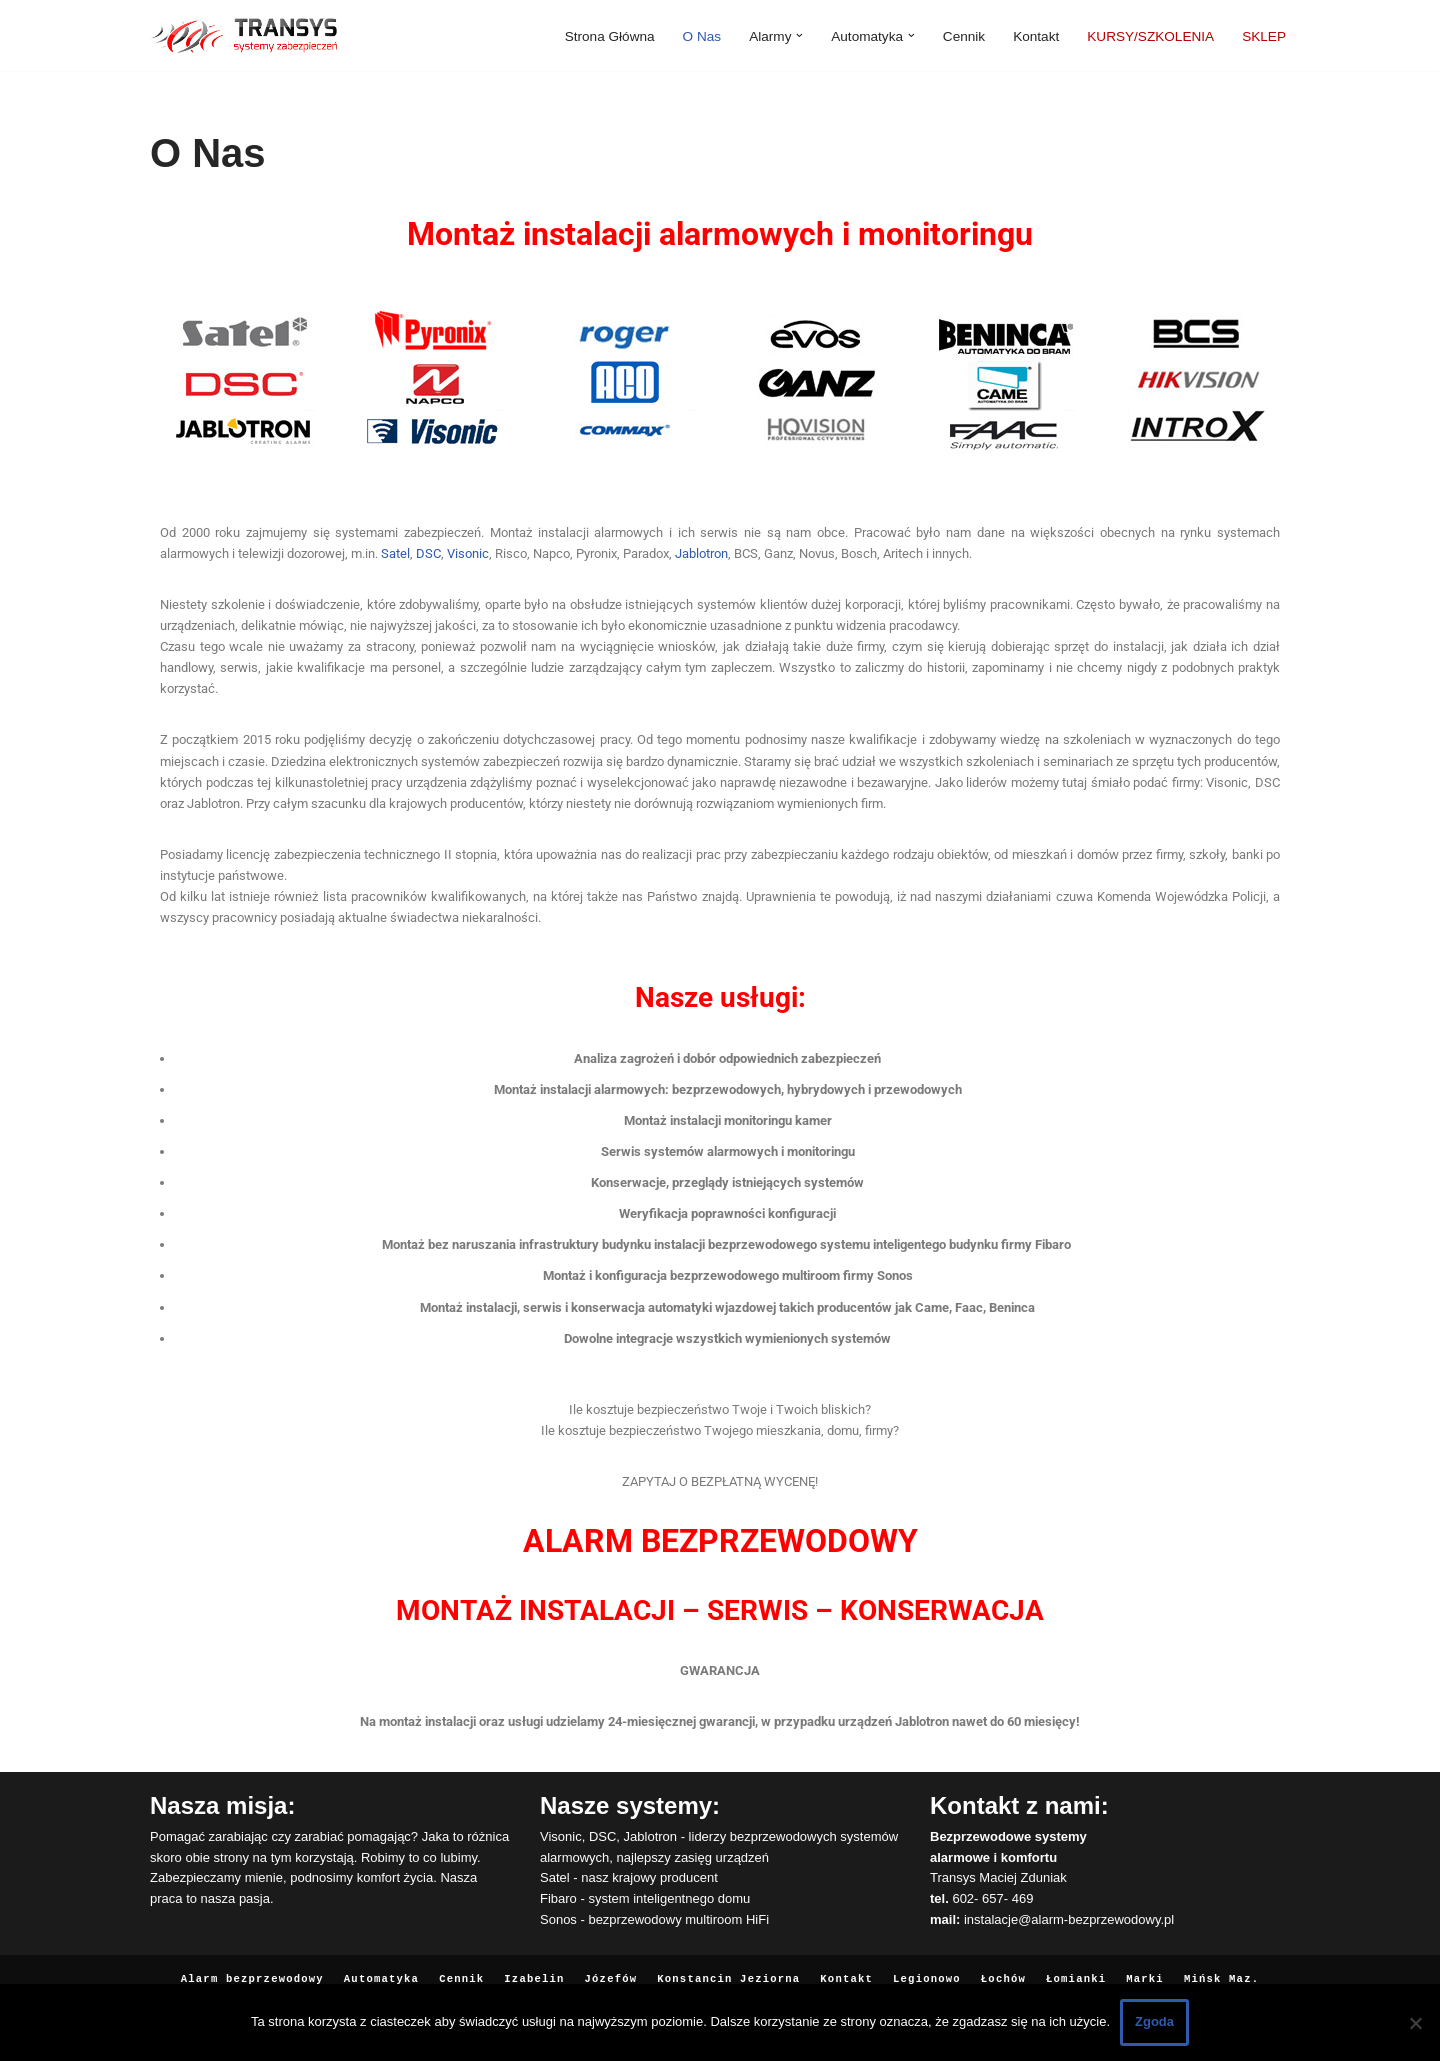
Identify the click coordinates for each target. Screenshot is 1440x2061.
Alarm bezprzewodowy (256, 1969)
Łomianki (1072, 1969)
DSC (428, 551)
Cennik (964, 35)
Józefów (612, 1969)
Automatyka (384, 1969)
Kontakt (1036, 35)
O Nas (702, 35)
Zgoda (1154, 2021)
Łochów (1000, 1969)
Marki (1140, 1969)
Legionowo (924, 1969)
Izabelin (535, 1969)
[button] (799, 35)
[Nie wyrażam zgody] (1415, 2023)
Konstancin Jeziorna (728, 1969)
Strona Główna (610, 35)
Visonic (468, 551)
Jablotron (701, 551)
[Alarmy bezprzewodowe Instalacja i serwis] (243, 35)
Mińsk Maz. (1216, 1969)
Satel (395, 551)
